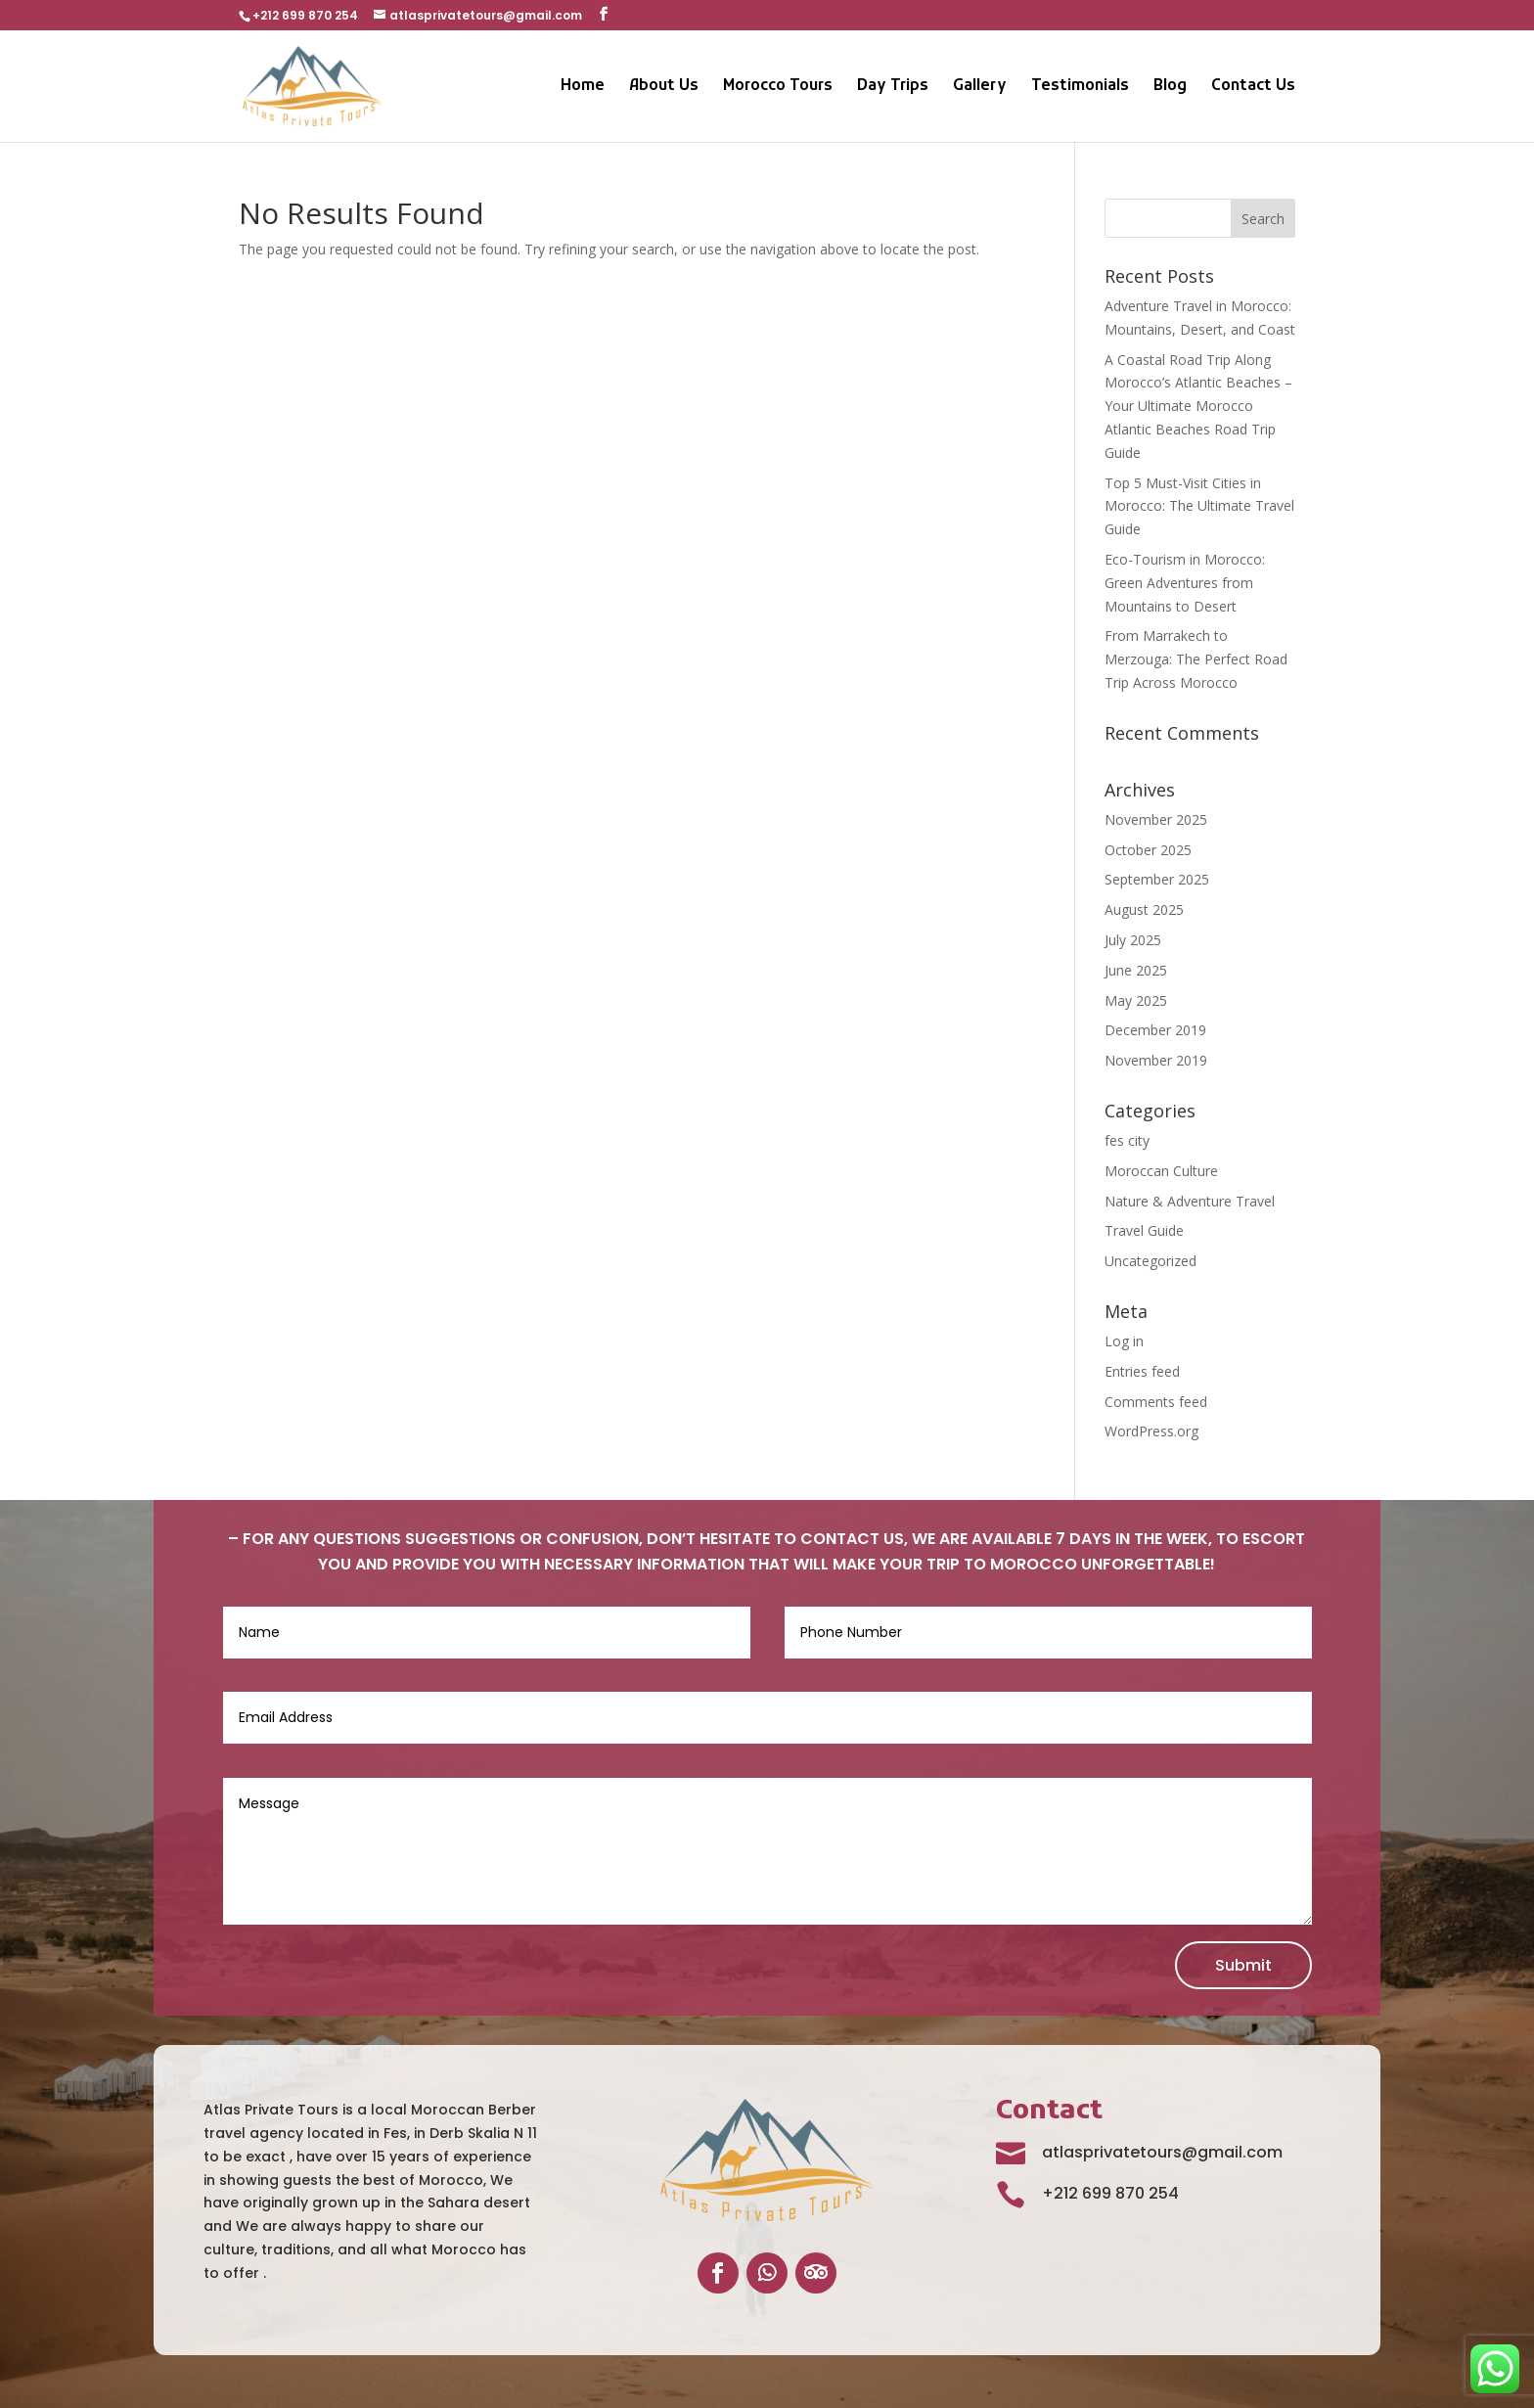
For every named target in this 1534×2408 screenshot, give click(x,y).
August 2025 (1144, 909)
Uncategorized (1150, 1260)
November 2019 (1156, 1060)
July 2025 (1133, 940)
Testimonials (1080, 87)
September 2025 (1157, 879)
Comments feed (1156, 1401)
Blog (1170, 87)
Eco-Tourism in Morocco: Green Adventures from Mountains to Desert (1185, 582)
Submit (1243, 1965)
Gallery (980, 87)
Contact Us (1253, 87)
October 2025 (1148, 850)
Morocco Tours (778, 87)
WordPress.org (1151, 1431)
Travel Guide (1144, 1230)
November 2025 (1156, 819)
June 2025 (1136, 970)
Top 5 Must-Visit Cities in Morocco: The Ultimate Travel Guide (1199, 506)
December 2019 (1155, 1030)
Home (583, 87)
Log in (1124, 1341)
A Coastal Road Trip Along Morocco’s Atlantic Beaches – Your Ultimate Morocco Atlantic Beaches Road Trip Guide (1198, 406)
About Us (664, 87)
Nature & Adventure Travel (1190, 1201)
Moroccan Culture (1161, 1170)
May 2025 (1136, 1000)
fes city (1127, 1140)
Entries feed (1142, 1371)
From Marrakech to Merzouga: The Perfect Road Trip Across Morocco (1196, 659)
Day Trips (892, 87)
